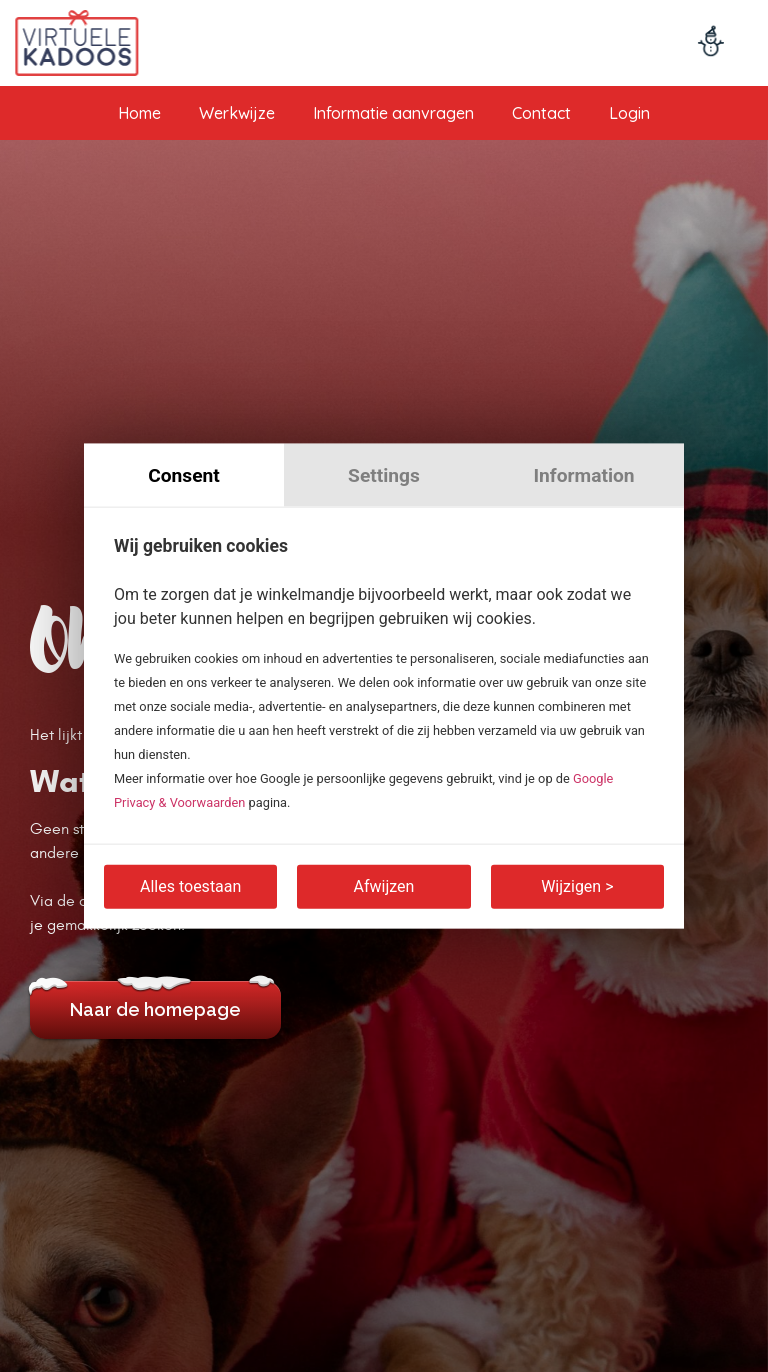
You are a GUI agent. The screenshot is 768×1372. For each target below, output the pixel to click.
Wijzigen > (577, 885)
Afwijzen (384, 885)
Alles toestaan (190, 885)
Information (583, 475)
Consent (184, 475)
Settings (384, 475)
